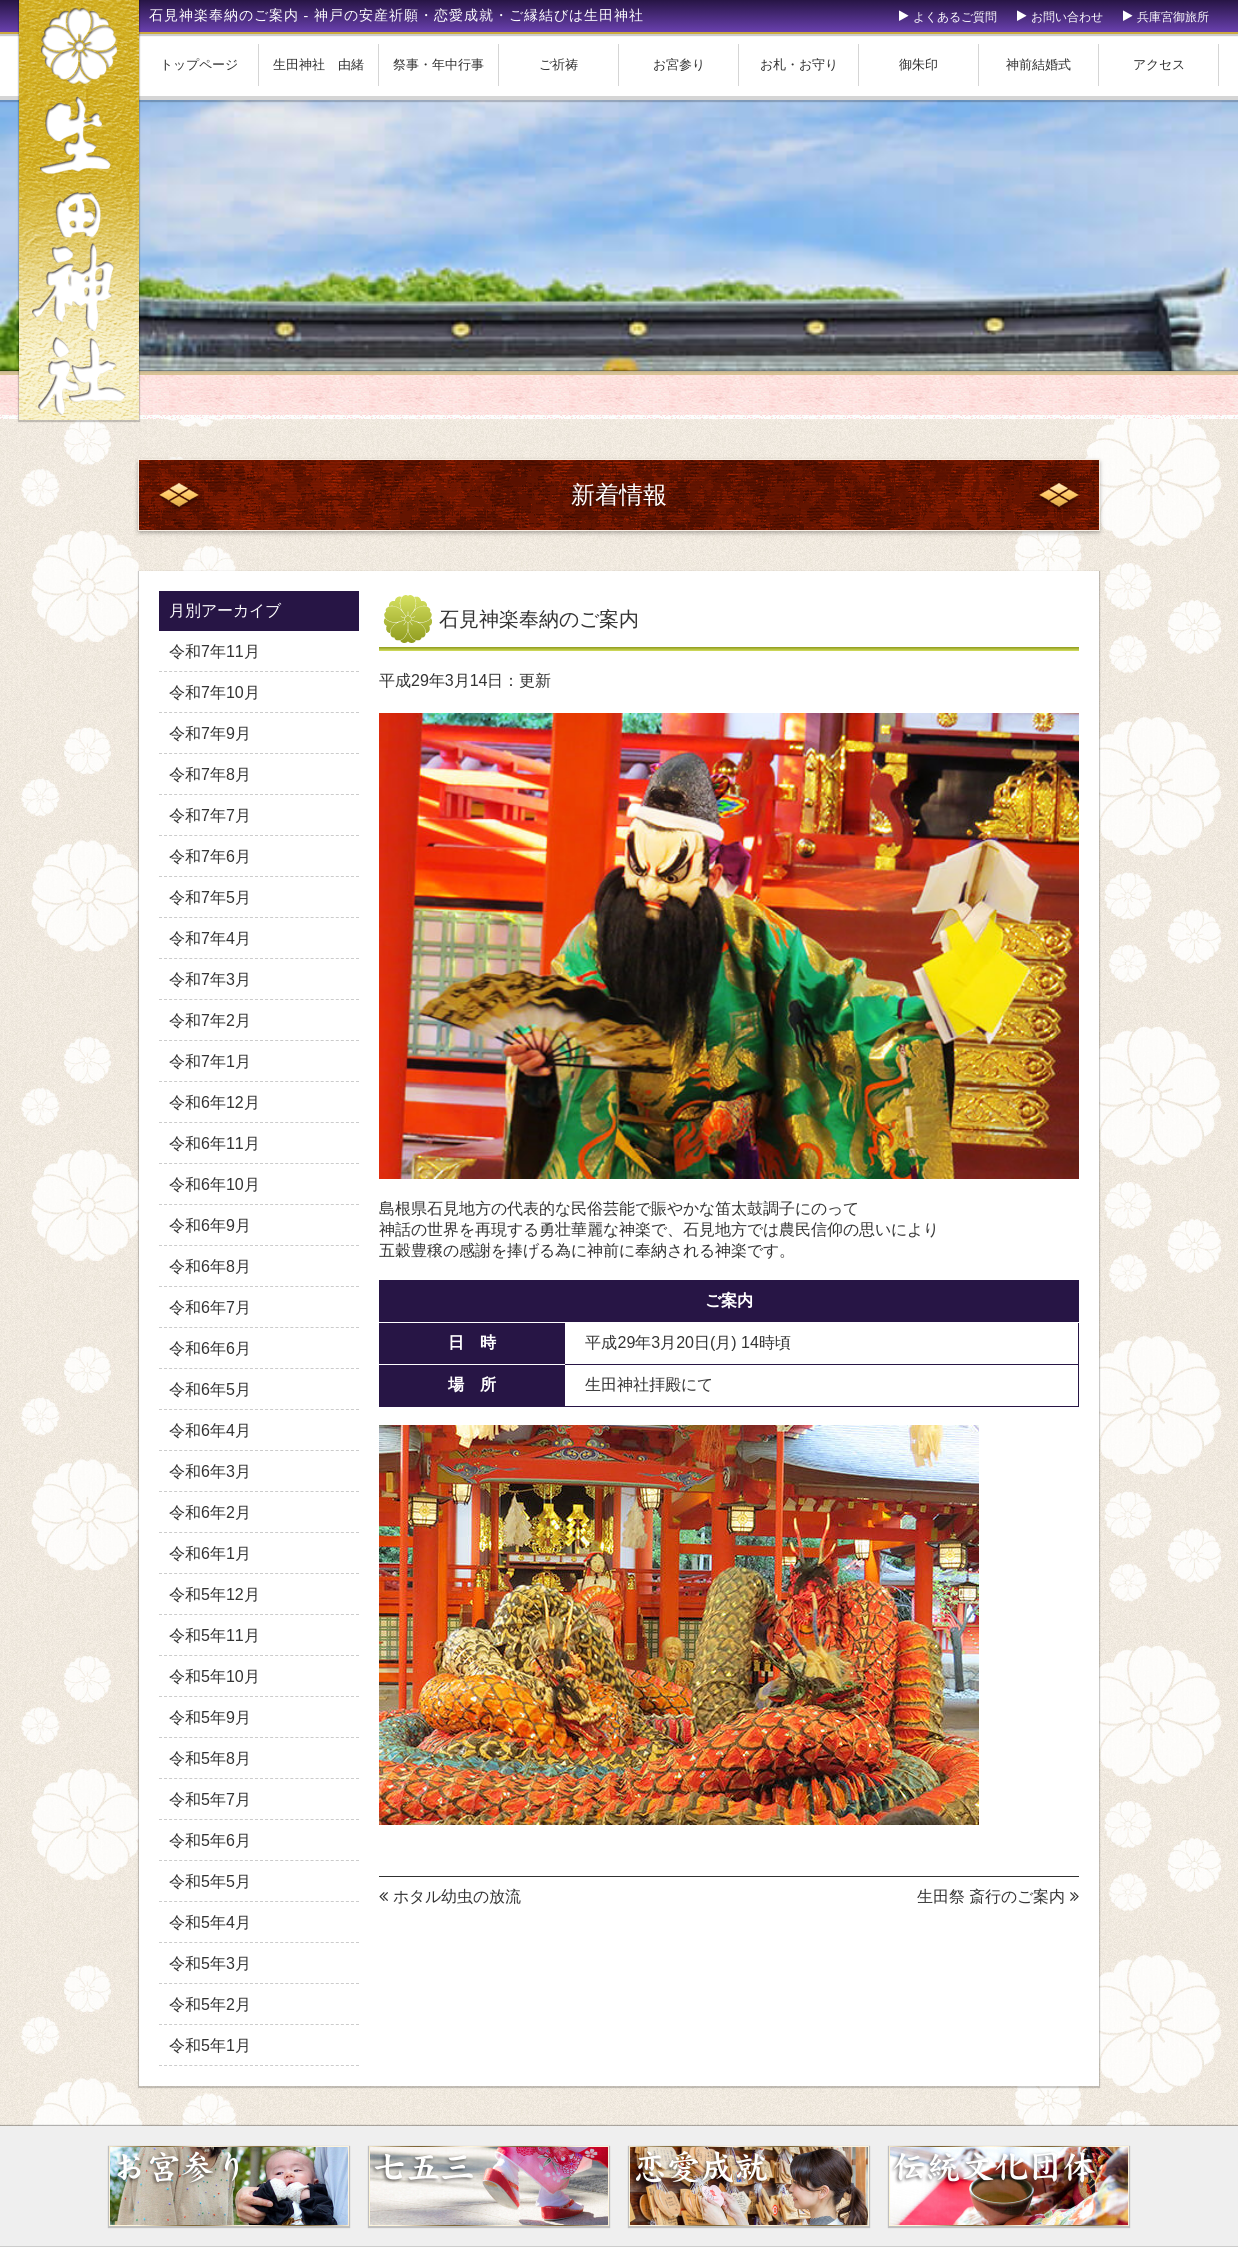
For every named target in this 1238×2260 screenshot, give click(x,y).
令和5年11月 (214, 1635)
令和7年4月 (210, 938)
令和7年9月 (210, 733)
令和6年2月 (210, 1512)
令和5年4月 (210, 1922)
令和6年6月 (210, 1348)
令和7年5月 (210, 897)
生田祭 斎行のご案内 (991, 1896)
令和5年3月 (210, 1963)
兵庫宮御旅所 (1173, 17)
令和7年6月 (210, 856)
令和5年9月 (210, 1717)
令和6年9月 (210, 1225)
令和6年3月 (210, 1471)
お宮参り (679, 64)
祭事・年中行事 (438, 64)
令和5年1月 (210, 2045)
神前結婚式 (1038, 64)
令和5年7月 (210, 1799)
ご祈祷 (558, 64)
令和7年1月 (210, 1061)
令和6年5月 (210, 1389)
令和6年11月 (214, 1143)
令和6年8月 (210, 1266)
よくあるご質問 (955, 17)
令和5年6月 (210, 1840)
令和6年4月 (210, 1430)
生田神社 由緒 (318, 64)
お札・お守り (799, 64)
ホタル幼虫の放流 (457, 1896)
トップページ (199, 64)
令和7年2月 (210, 1020)
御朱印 (918, 64)
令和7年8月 (210, 774)
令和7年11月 (214, 651)
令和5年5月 (210, 1881)
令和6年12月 (214, 1102)
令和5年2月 (210, 2004)
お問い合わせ (1067, 17)
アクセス (1159, 64)
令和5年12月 (214, 1594)
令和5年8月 (210, 1758)
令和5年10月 (214, 1676)
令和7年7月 (210, 815)
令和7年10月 (214, 692)
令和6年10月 (214, 1184)
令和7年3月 (210, 979)
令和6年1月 (210, 1553)
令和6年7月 (210, 1307)
